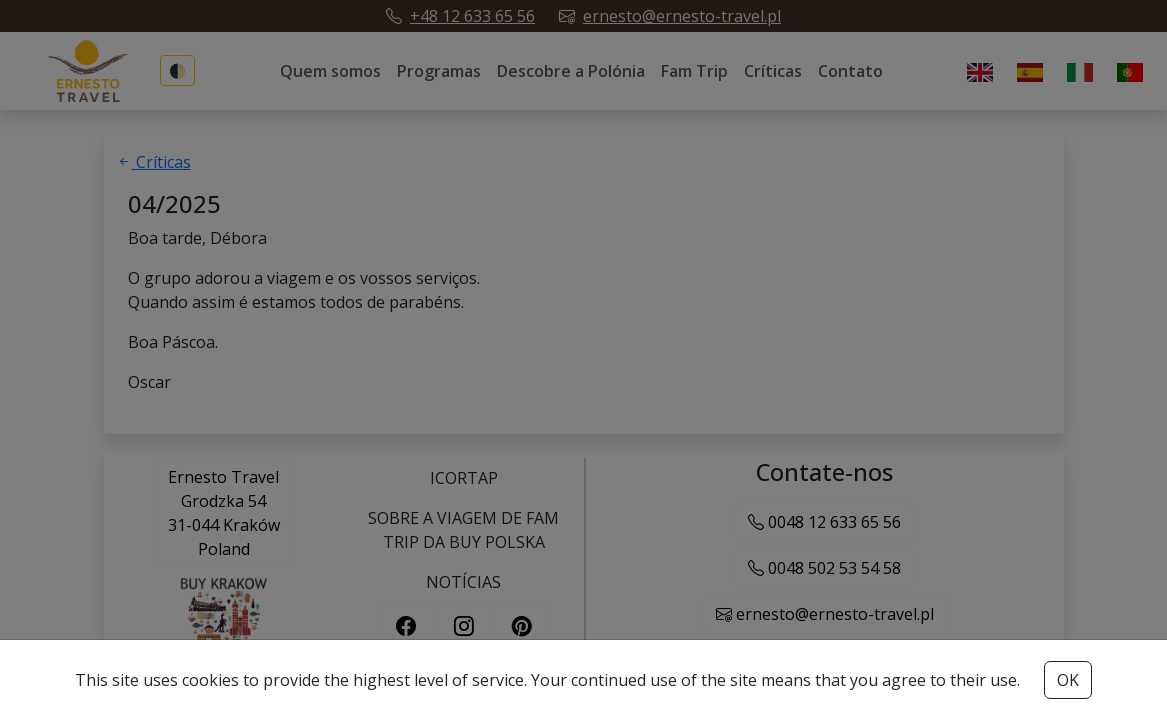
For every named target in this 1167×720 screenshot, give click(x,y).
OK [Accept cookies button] (1068, 680)
